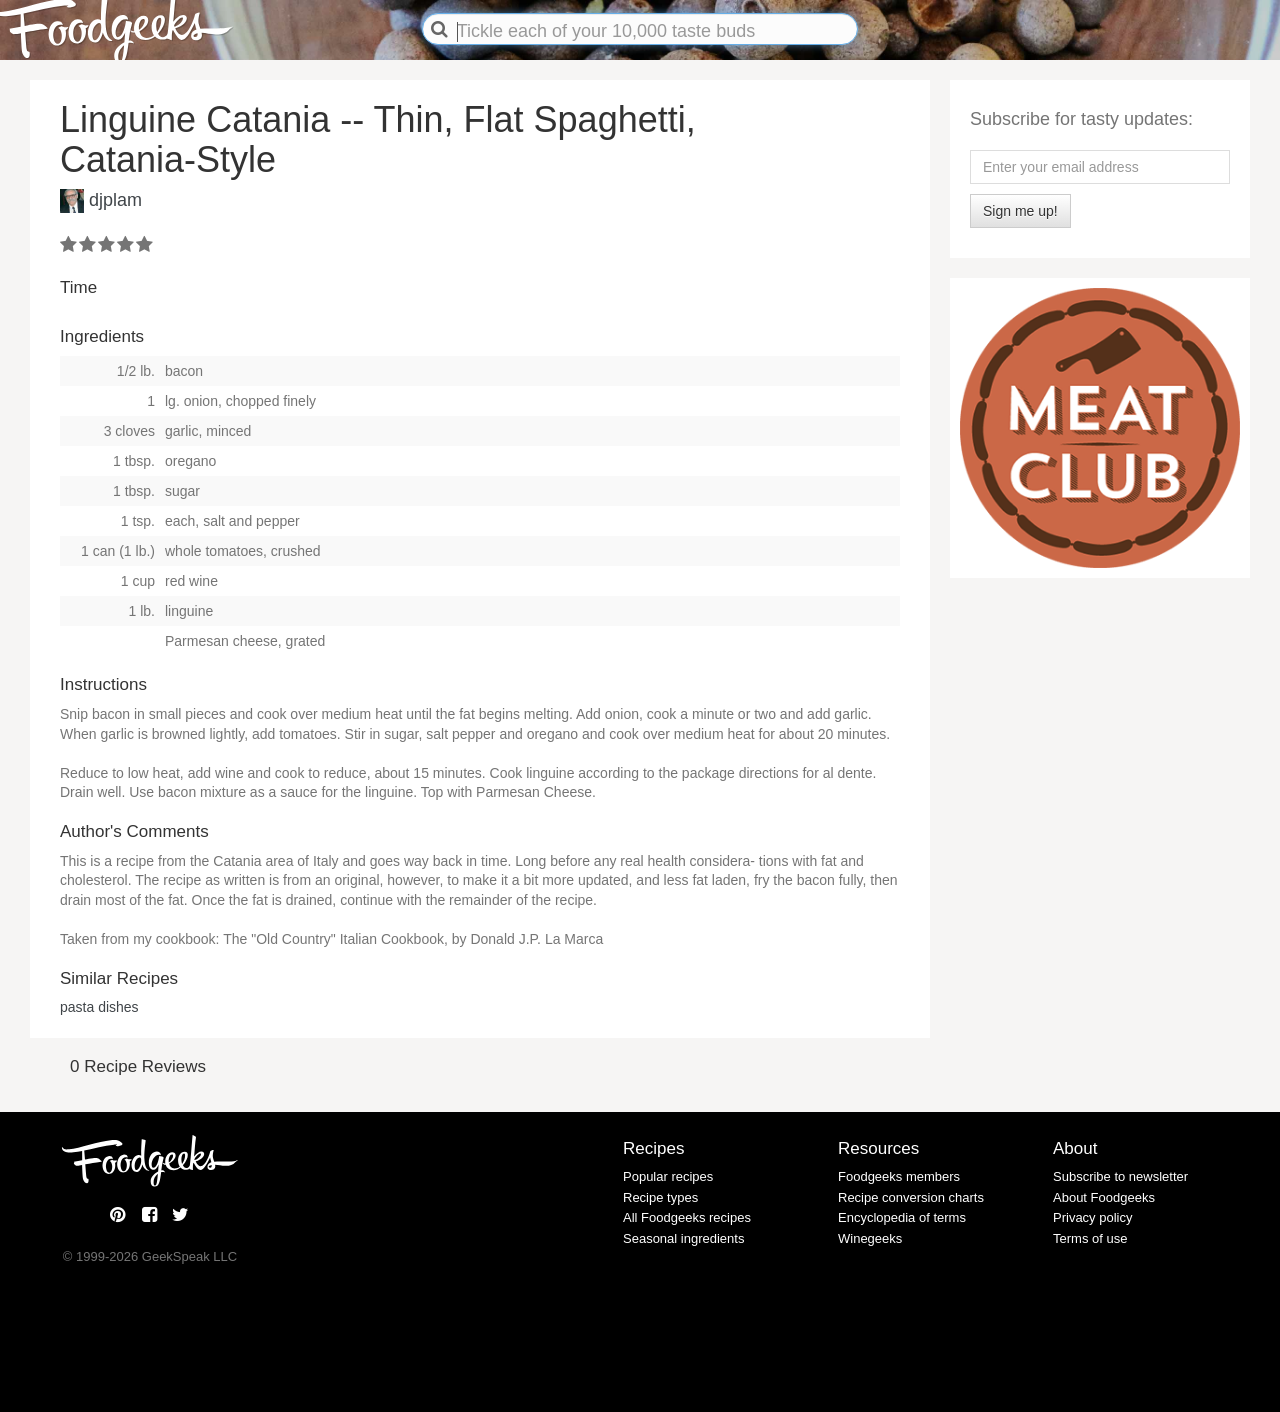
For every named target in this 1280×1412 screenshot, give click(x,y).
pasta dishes (99, 1007)
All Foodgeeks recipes (687, 1217)
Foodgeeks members (899, 1176)
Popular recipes (668, 1176)
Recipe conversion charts (911, 1197)
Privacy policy (1092, 1217)
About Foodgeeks (1104, 1197)
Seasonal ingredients (683, 1238)
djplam (115, 200)
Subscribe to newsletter (1120, 1176)
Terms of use (1090, 1238)
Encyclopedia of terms (902, 1217)
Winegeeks (870, 1238)
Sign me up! (1020, 211)
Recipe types (660, 1197)
